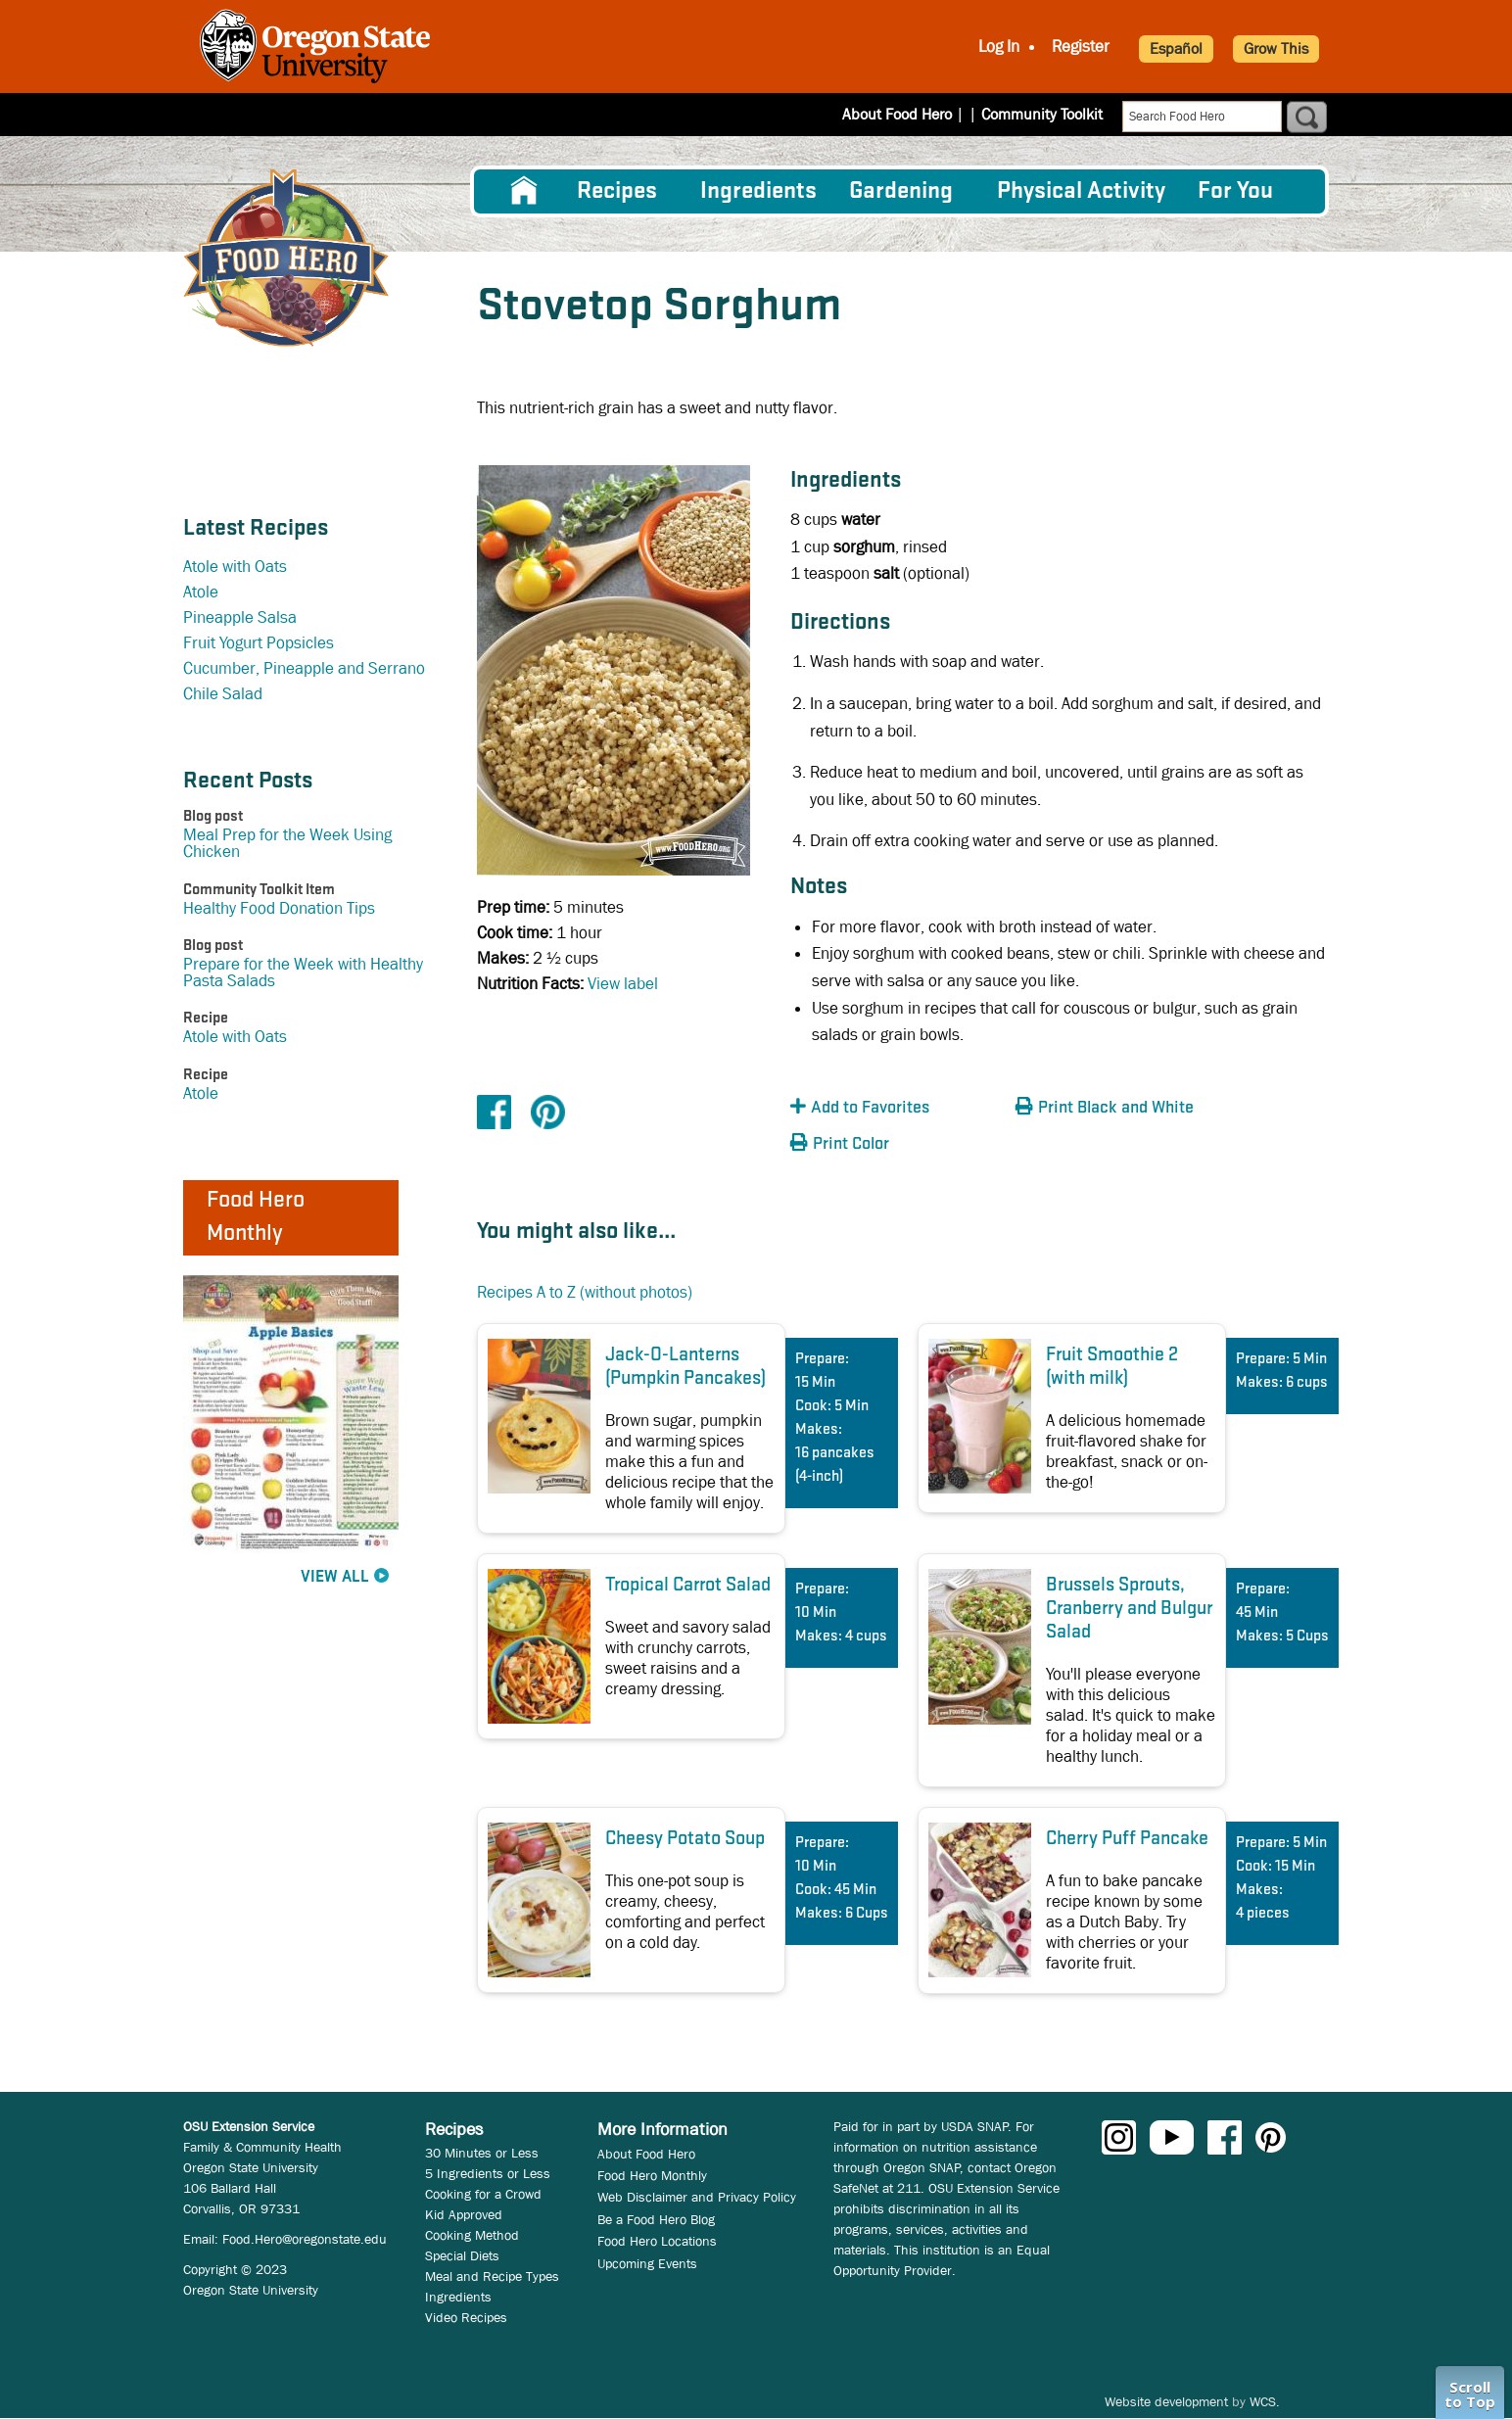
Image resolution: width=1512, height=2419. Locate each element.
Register (1081, 46)
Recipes (617, 191)
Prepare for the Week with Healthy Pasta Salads (303, 972)
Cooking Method (472, 2235)
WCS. (1265, 2401)
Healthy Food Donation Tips (279, 908)
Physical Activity (1081, 191)
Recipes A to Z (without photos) (584, 1292)
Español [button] (1176, 48)
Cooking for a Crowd (483, 2194)
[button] (898, 1108)
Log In (998, 46)
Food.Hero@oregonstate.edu (304, 2239)
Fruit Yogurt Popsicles (258, 643)
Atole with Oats (235, 566)
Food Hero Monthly (652, 2175)
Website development (1166, 2401)
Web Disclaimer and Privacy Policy (696, 2197)
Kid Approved (463, 2214)
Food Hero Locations (657, 2241)
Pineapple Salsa (240, 617)
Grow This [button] (1276, 48)
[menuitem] (524, 191)
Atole (200, 592)
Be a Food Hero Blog (656, 2219)
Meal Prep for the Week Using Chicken (287, 843)
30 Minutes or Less (482, 2152)
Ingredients (758, 191)
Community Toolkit (1042, 114)
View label (623, 983)
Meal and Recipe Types (492, 2276)
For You (1235, 191)
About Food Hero (910, 114)
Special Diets (462, 2255)
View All (335, 1577)
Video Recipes (466, 2317)
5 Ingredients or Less (487, 2173)
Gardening (901, 191)
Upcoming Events (647, 2263)
